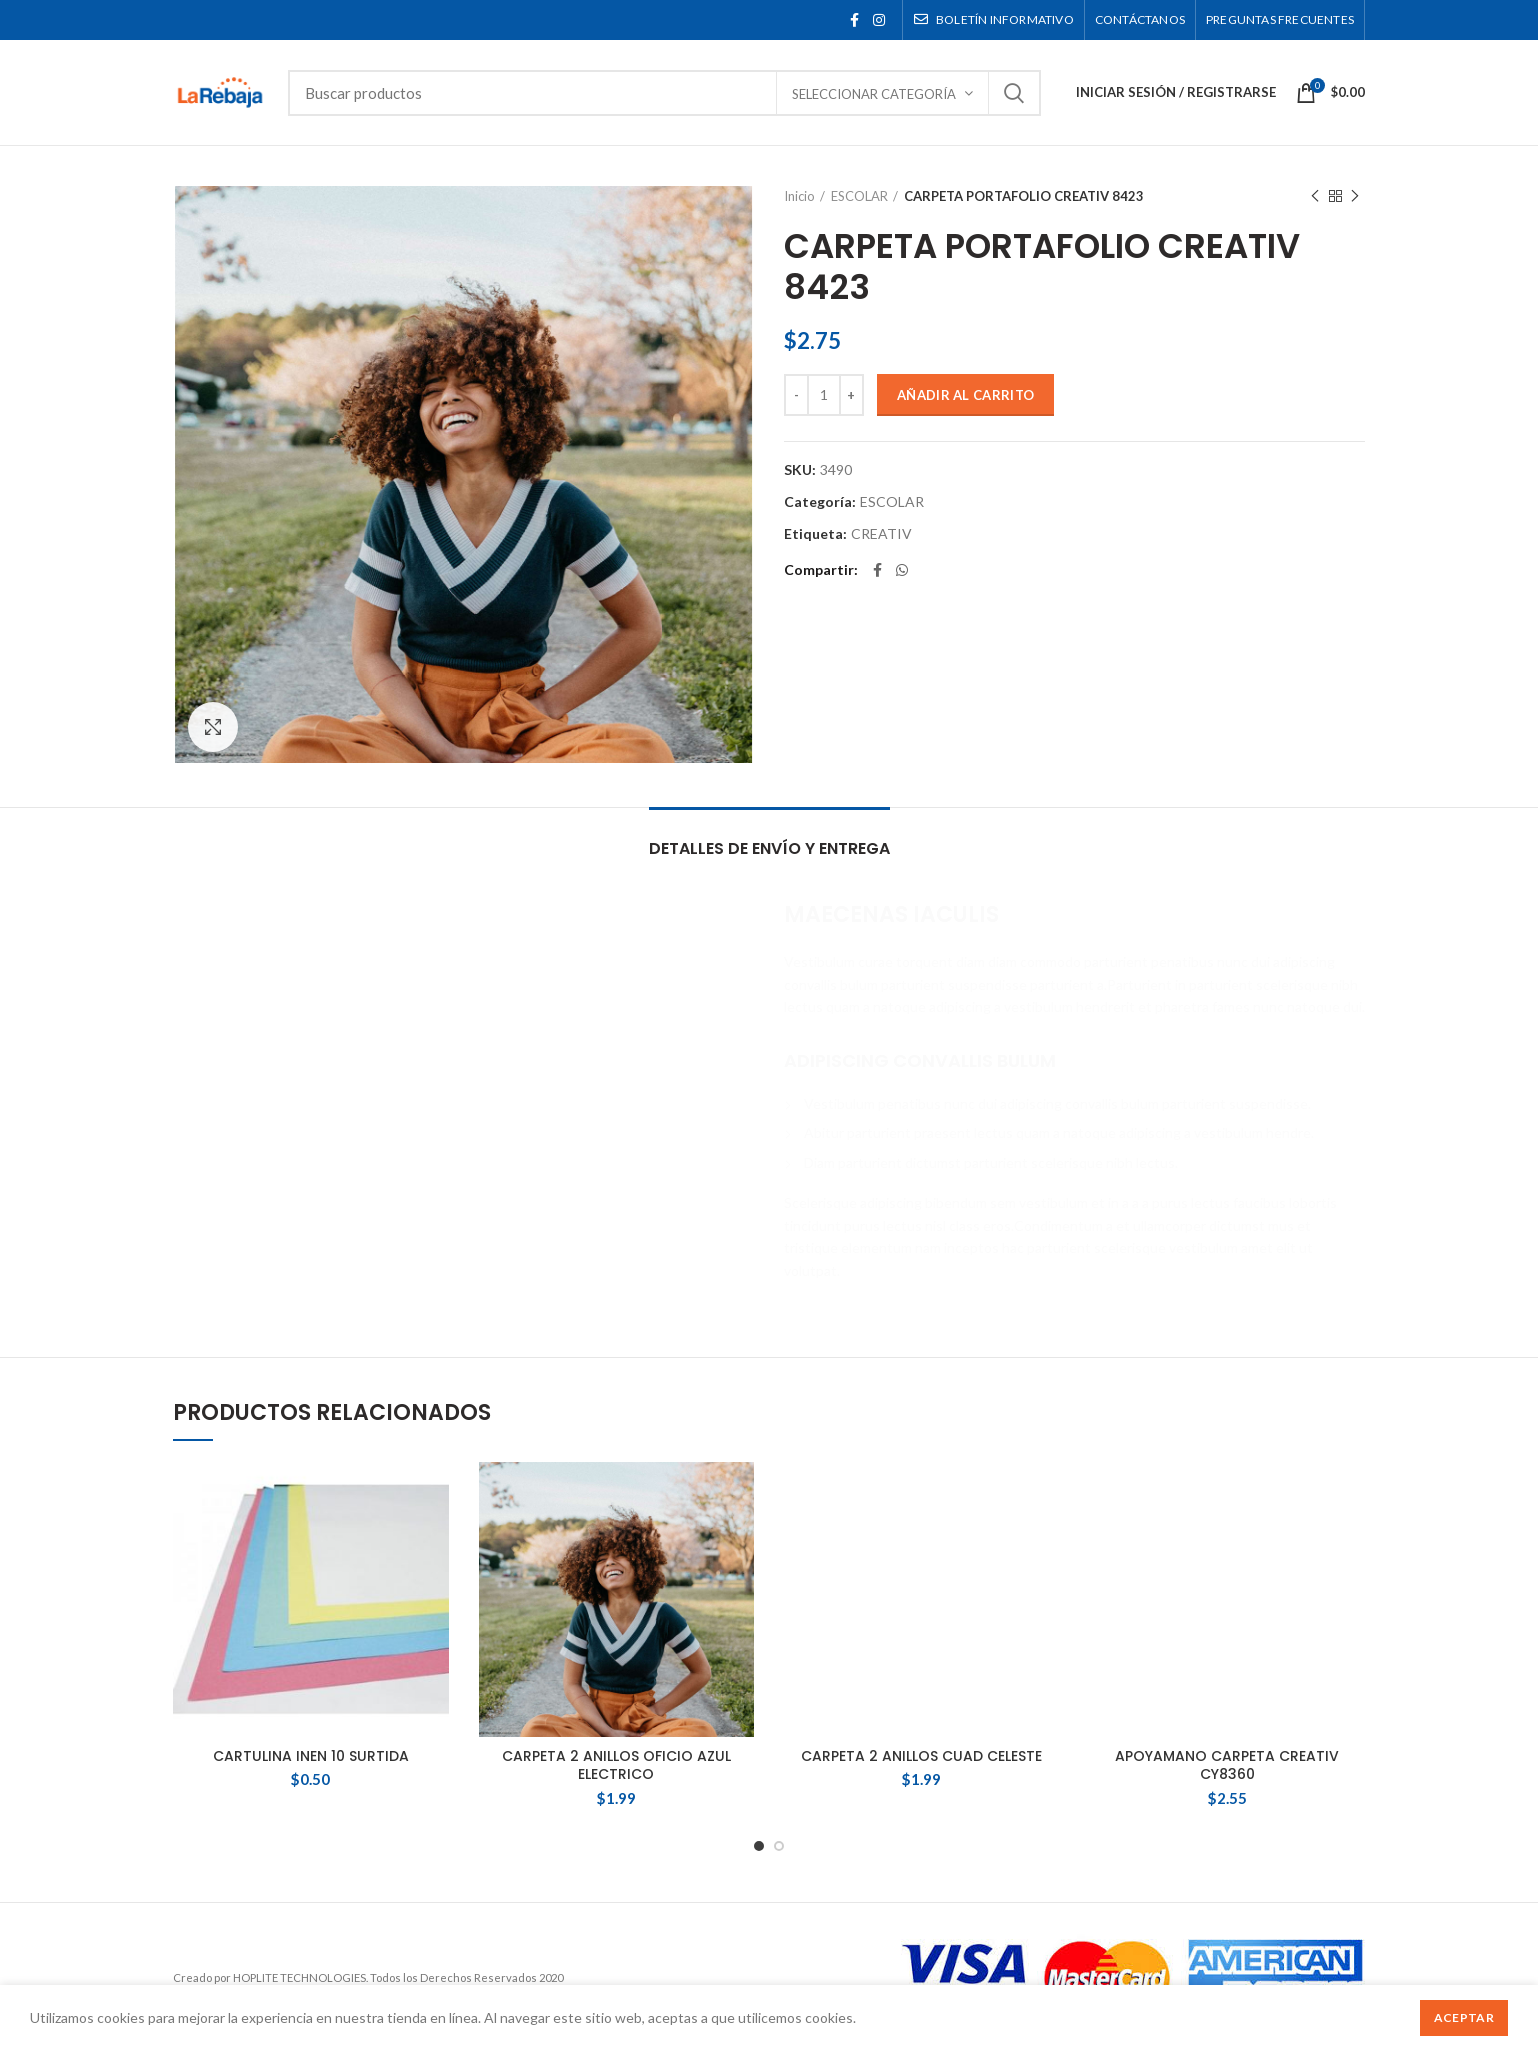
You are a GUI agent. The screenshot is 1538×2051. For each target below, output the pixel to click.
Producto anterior (1315, 196)
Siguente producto (1355, 196)
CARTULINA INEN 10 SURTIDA (311, 1756)
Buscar (1014, 93)
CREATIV (881, 534)
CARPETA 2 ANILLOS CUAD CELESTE (921, 1525)
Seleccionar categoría (874, 94)
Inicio (799, 196)
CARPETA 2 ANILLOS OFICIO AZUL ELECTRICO (616, 1765)
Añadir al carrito (965, 395)
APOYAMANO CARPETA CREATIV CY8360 (1227, 1534)
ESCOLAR (859, 196)
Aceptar (1464, 2017)
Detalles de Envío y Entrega (769, 848)
